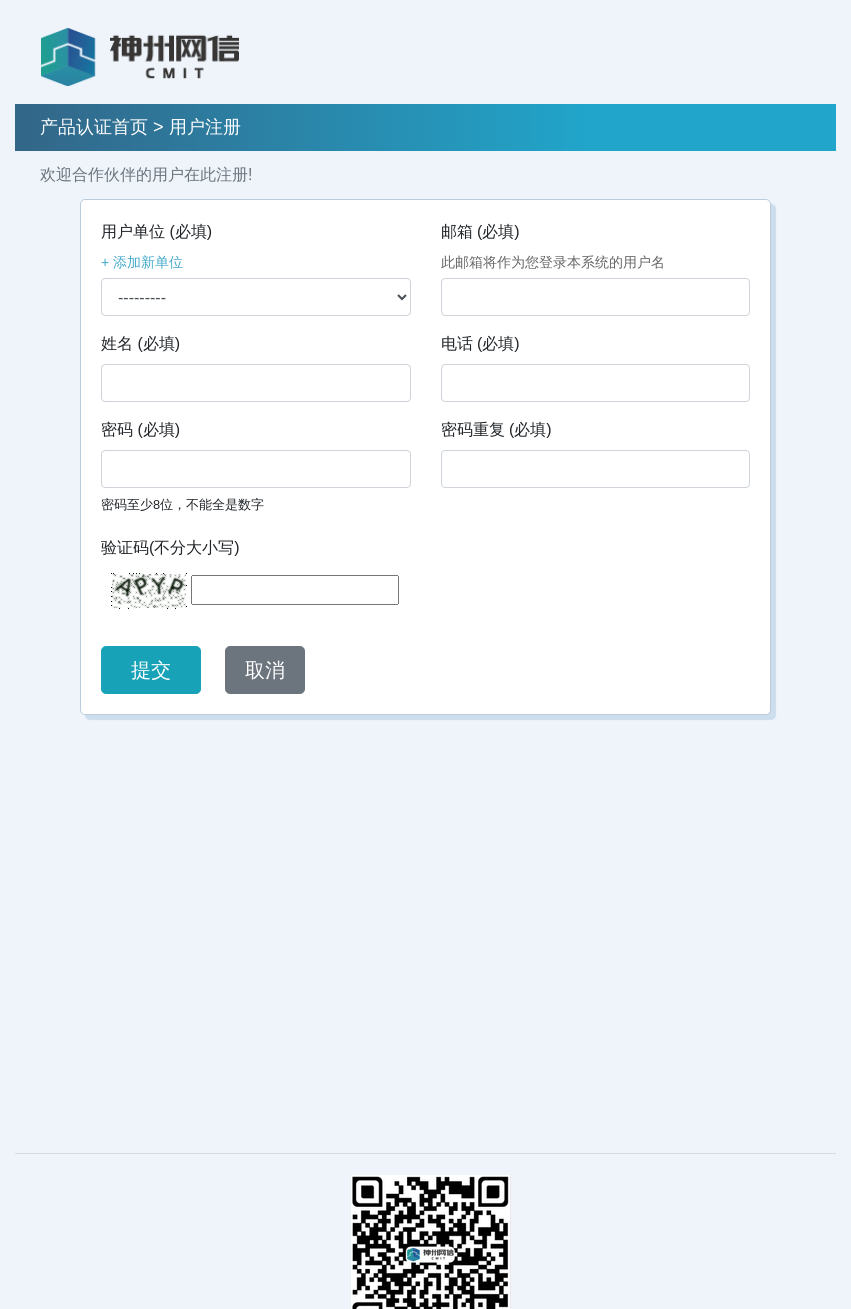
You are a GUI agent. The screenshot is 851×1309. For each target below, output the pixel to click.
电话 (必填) (480, 343)
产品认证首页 (94, 127)
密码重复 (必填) (496, 429)
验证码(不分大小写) (170, 547)
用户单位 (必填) (156, 231)
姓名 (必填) (140, 343)
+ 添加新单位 (142, 262)
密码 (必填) (140, 429)
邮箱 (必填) (480, 231)
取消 (265, 670)
